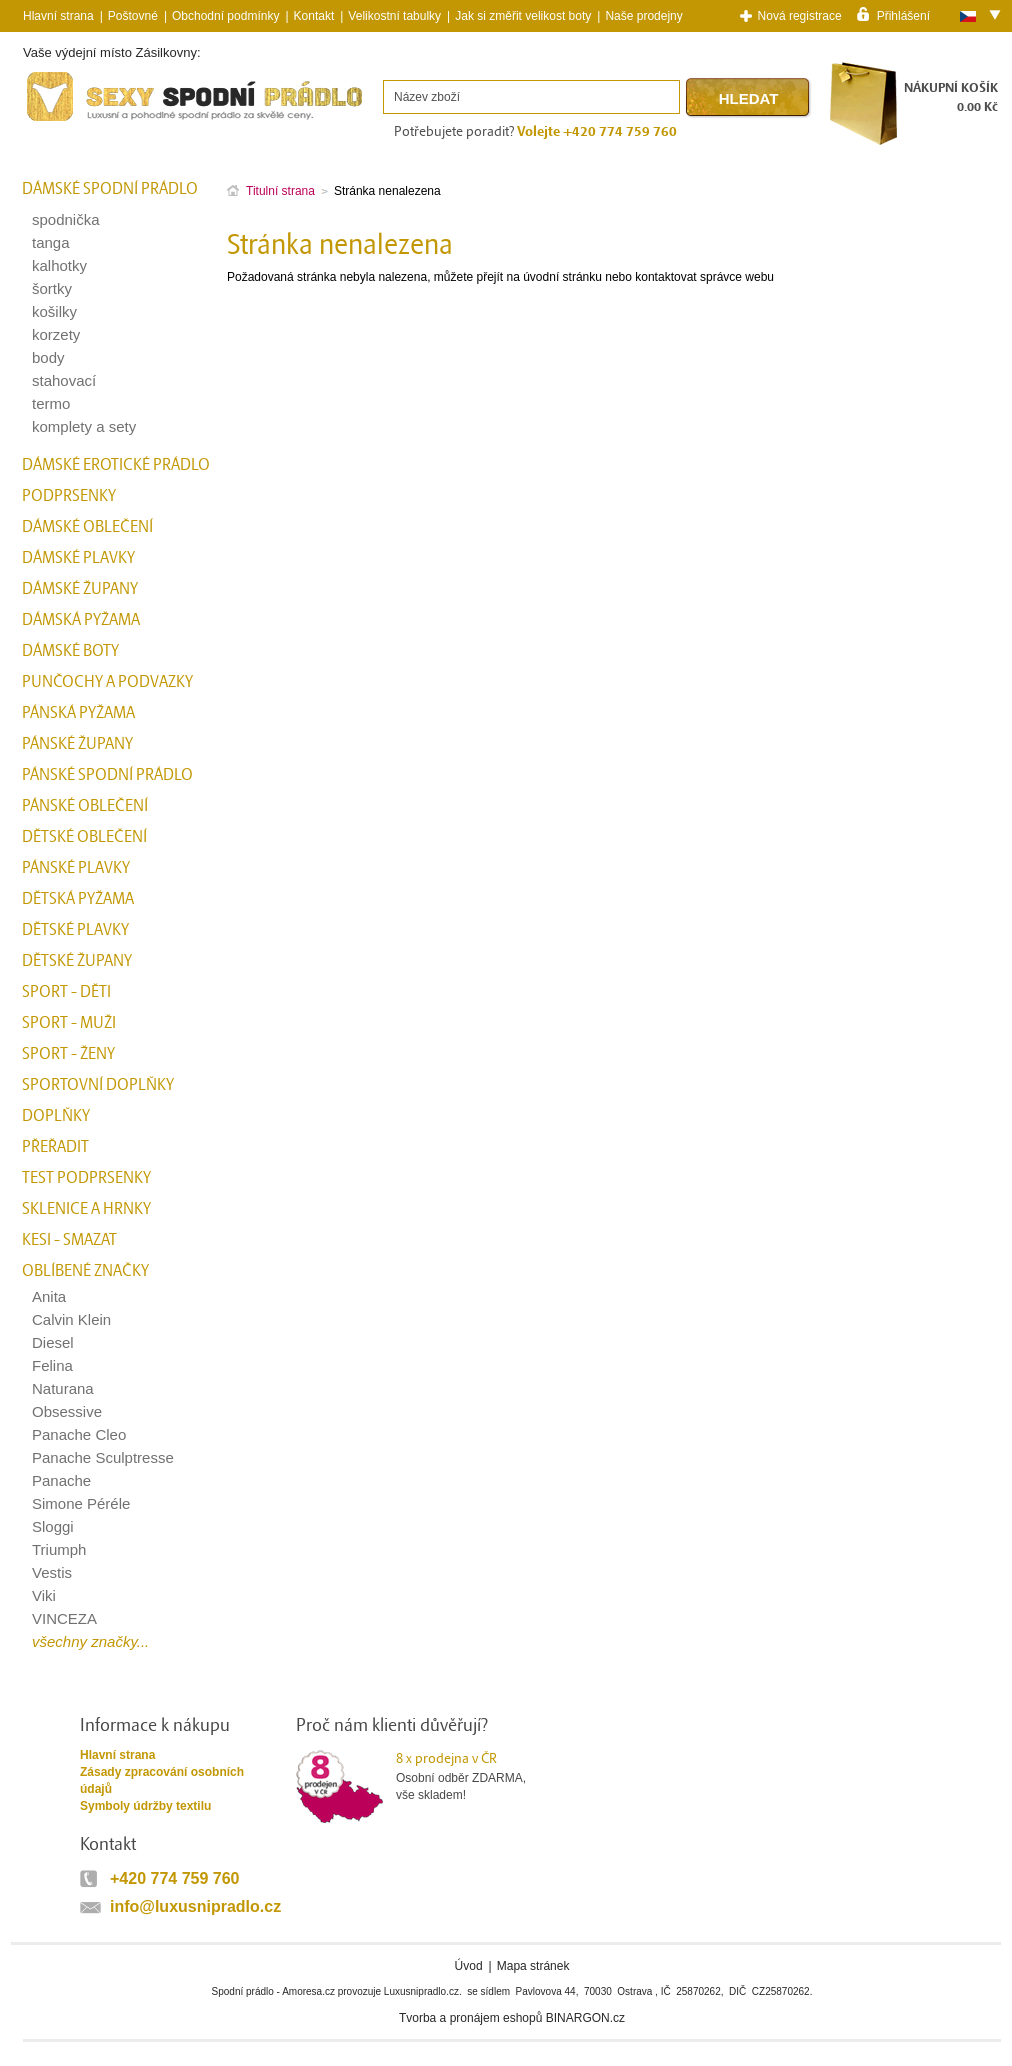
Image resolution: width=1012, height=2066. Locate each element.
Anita (49, 1296)
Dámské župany (80, 589)
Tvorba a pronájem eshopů (470, 2018)
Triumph (59, 1549)
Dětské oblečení (84, 837)
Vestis (52, 1572)
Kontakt (314, 16)
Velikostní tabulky (394, 16)
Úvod (469, 1966)
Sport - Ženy (68, 1054)
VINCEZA (64, 1618)
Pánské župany (77, 744)
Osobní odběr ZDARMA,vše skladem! (473, 1776)
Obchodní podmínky (225, 16)
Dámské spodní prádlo (110, 189)
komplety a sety (84, 426)
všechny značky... (90, 1641)
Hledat (749, 98)
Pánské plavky (76, 868)
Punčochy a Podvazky (107, 682)
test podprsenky (86, 1178)
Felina (52, 1365)
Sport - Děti (66, 992)
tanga (51, 242)
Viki (44, 1595)
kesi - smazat (69, 1240)
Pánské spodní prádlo (107, 775)
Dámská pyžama (81, 620)
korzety (56, 334)
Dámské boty (70, 651)
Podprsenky (69, 496)
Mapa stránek (533, 1966)
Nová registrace (800, 16)
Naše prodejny (643, 16)
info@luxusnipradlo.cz (195, 1906)
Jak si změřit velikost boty (523, 16)
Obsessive (67, 1411)
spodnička (66, 219)
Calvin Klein (71, 1319)
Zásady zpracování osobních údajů (162, 1780)
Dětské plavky (75, 930)
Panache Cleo (79, 1434)
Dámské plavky (78, 558)
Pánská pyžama (78, 713)
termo (51, 403)
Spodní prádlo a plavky (77, 121)
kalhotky (59, 265)
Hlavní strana (117, 1755)
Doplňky (56, 1116)
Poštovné (133, 16)
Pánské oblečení (85, 806)
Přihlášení (903, 15)
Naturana (63, 1388)
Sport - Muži (69, 1023)
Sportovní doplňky (98, 1085)
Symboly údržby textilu (145, 1806)
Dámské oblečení (87, 527)
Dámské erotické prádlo (116, 465)
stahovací (64, 380)
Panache (61, 1480)
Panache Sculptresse (103, 1457)
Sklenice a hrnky (86, 1209)
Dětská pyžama (78, 899)
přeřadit (55, 1147)
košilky (54, 311)
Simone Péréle (81, 1503)
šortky (52, 288)
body (48, 357)
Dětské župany (77, 961)
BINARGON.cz (585, 2018)
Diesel (53, 1342)
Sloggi (53, 1526)
